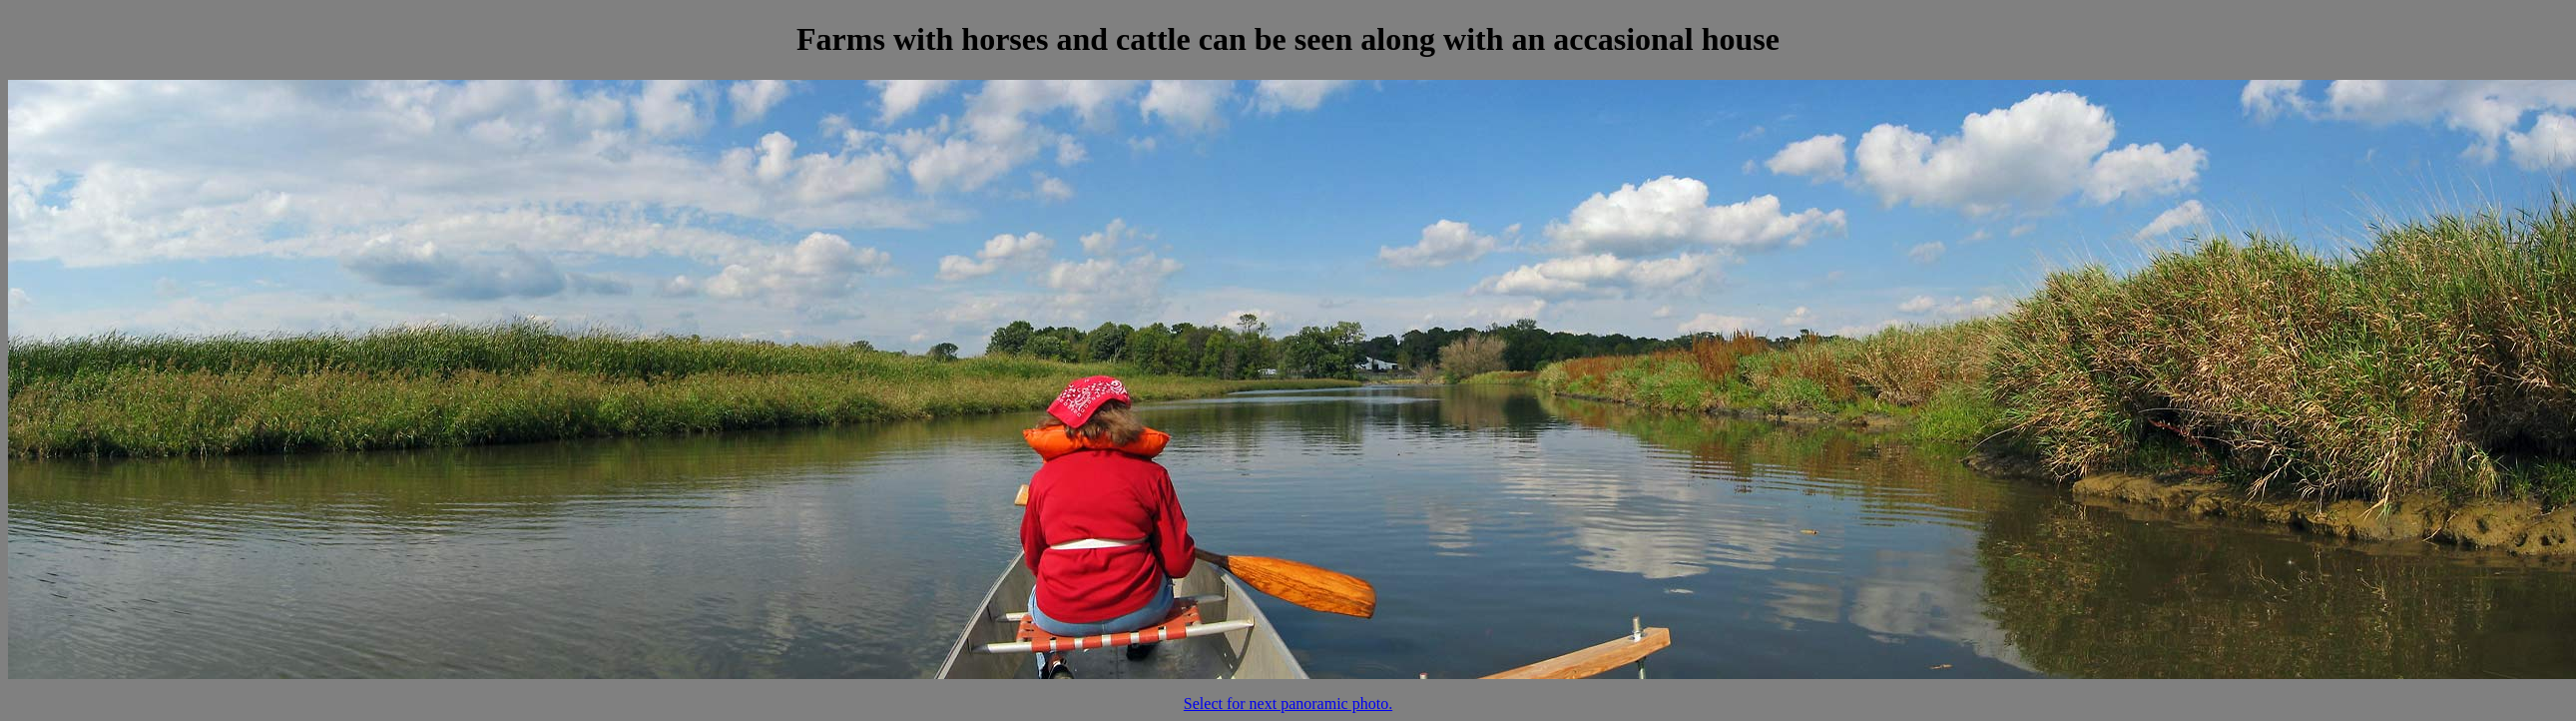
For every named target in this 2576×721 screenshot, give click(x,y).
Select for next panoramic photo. (1288, 703)
